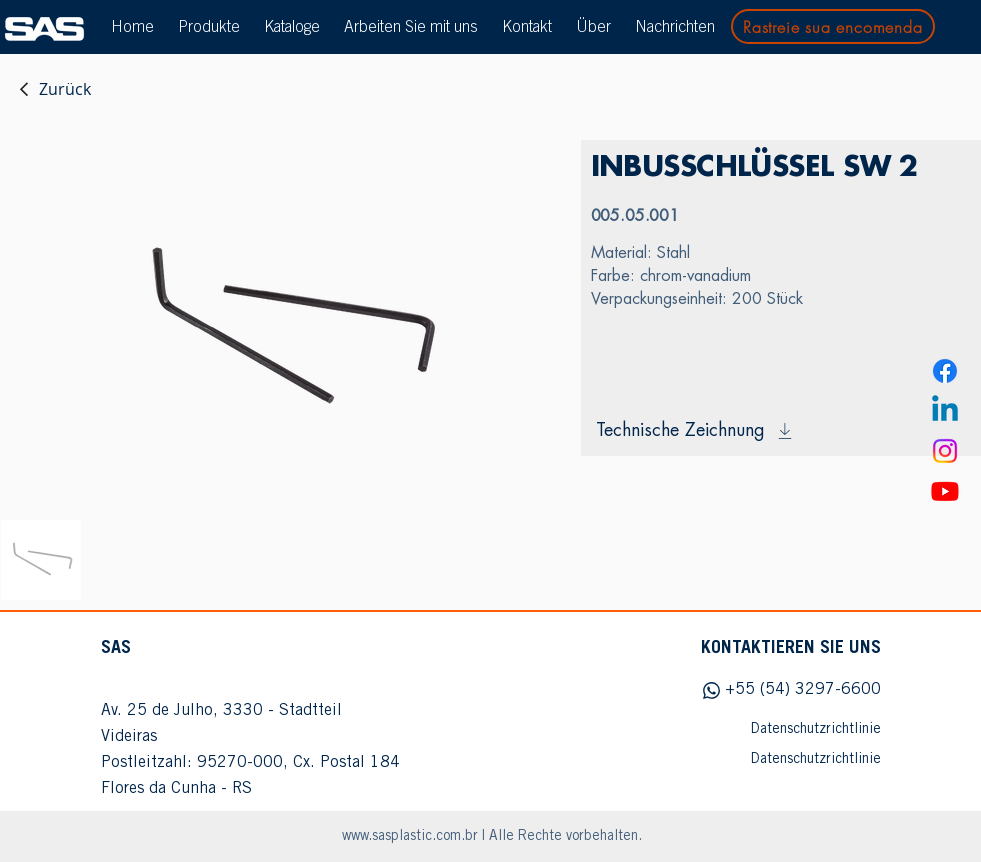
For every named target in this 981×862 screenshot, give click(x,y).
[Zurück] (54, 89)
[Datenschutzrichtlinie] (781, 730)
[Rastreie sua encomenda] (833, 26)
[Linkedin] (945, 411)
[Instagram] (945, 451)
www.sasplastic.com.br (410, 837)
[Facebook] (945, 371)
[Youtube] (945, 491)
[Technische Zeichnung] (781, 431)
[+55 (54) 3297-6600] (781, 690)
